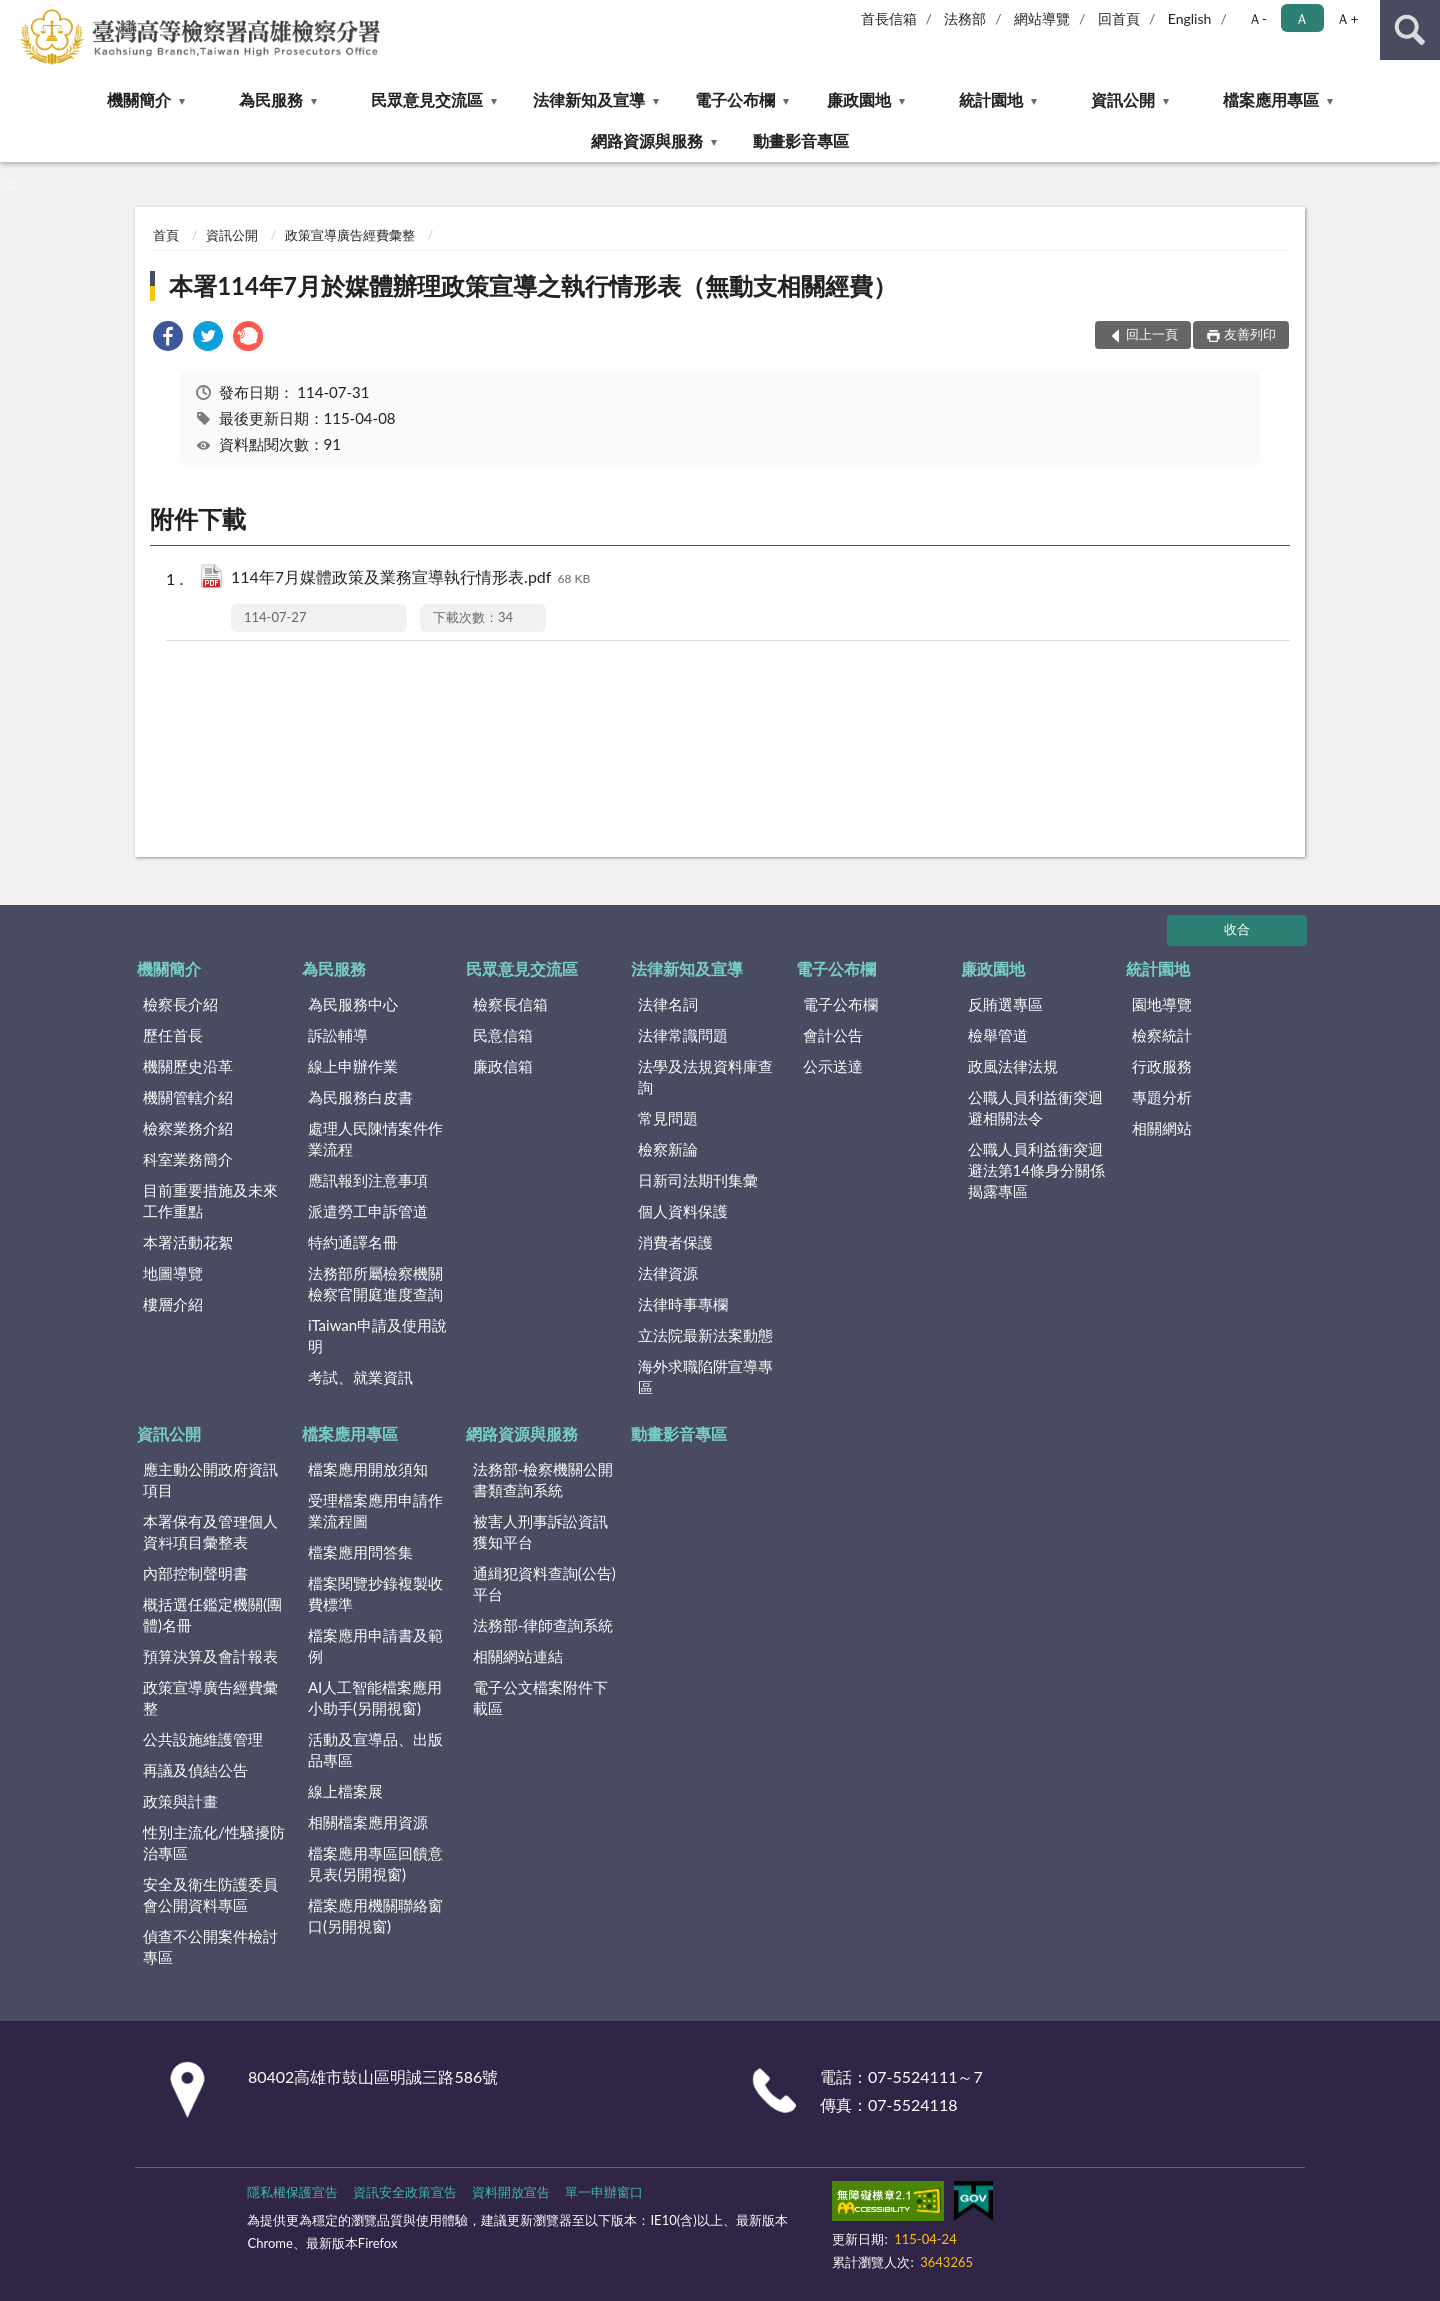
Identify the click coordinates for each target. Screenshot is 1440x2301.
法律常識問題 (683, 1035)
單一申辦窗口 (604, 2192)
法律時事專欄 (683, 1304)
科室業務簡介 (188, 1159)
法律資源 (668, 1273)
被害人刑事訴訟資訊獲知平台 (540, 1531)
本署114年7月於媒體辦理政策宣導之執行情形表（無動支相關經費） (533, 285)
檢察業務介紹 (188, 1128)
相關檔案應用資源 (368, 1822)
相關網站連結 (518, 1656)
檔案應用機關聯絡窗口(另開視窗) (375, 1915)
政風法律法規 (1013, 1066)
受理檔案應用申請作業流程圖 (375, 1510)
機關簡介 (139, 99)
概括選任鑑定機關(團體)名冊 (212, 1614)
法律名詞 (668, 1004)
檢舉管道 (998, 1035)
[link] (168, 338)
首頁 (166, 235)
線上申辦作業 (353, 1066)
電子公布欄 (735, 99)
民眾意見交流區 (427, 99)
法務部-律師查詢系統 (543, 1625)
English (1190, 18)
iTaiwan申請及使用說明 (377, 1335)
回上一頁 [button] (1152, 334)
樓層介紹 (173, 1304)
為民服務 (271, 99)
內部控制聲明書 (195, 1573)
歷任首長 (173, 1035)
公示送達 (833, 1066)
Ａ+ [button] (1347, 18)
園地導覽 (1162, 1004)
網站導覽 (1042, 18)
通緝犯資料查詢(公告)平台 (544, 1583)
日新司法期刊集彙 (698, 1180)
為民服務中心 (353, 1004)
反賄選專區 (1005, 1004)
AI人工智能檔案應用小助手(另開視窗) (375, 1697)
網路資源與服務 (647, 140)
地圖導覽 (173, 1273)
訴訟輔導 (338, 1035)
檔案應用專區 (1271, 99)
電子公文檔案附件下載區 (540, 1697)
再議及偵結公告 (195, 1770)
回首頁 (1119, 18)
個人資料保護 (683, 1211)
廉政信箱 (503, 1066)
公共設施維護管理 (203, 1739)
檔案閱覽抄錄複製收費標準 (375, 1593)
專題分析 (1162, 1097)
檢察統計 (1162, 1035)
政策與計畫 (180, 1801)
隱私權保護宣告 (292, 2192)
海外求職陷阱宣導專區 (705, 1376)
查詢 (1410, 30)
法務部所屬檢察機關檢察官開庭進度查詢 (375, 1283)
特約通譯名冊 (353, 1242)
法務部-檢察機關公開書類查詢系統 (543, 1479)
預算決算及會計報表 (210, 1656)
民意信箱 (503, 1035)
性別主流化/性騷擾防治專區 (214, 1842)
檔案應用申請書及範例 (375, 1645)
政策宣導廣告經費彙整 (350, 235)
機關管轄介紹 (188, 1097)
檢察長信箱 (510, 1004)
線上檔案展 (345, 1791)
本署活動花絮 (188, 1242)
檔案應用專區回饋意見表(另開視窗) (375, 1863)
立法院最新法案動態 (705, 1335)
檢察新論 (668, 1149)
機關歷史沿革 (188, 1066)
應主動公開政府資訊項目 (210, 1479)
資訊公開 (1123, 99)
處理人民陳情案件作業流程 (375, 1138)
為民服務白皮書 (360, 1097)
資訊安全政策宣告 (405, 2192)
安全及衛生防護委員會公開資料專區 (210, 1894)
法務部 (965, 18)
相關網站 (1162, 1128)
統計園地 (991, 99)
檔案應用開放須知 (368, 1469)
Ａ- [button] (1257, 18)
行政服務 (1162, 1066)
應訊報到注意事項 (368, 1180)
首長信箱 (889, 18)
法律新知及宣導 (589, 99)
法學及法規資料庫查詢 (705, 1076)
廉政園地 (859, 99)
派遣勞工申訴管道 (368, 1211)
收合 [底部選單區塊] (1237, 929)
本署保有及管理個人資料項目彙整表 (210, 1531)
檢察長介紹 (180, 1004)
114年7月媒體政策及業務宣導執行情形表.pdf (410, 578)
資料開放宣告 (511, 2192)
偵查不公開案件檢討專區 (210, 1946)
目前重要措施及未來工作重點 (210, 1200)
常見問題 (668, 1118)
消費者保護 (675, 1242)
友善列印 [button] (1250, 334)
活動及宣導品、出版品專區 (375, 1749)
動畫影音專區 (801, 140)
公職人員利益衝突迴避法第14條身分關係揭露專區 (1036, 1170)
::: (16, 15)
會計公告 (833, 1035)
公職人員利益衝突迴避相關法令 (1035, 1107)
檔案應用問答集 (360, 1552)
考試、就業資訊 (360, 1377)
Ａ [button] (1302, 18)
